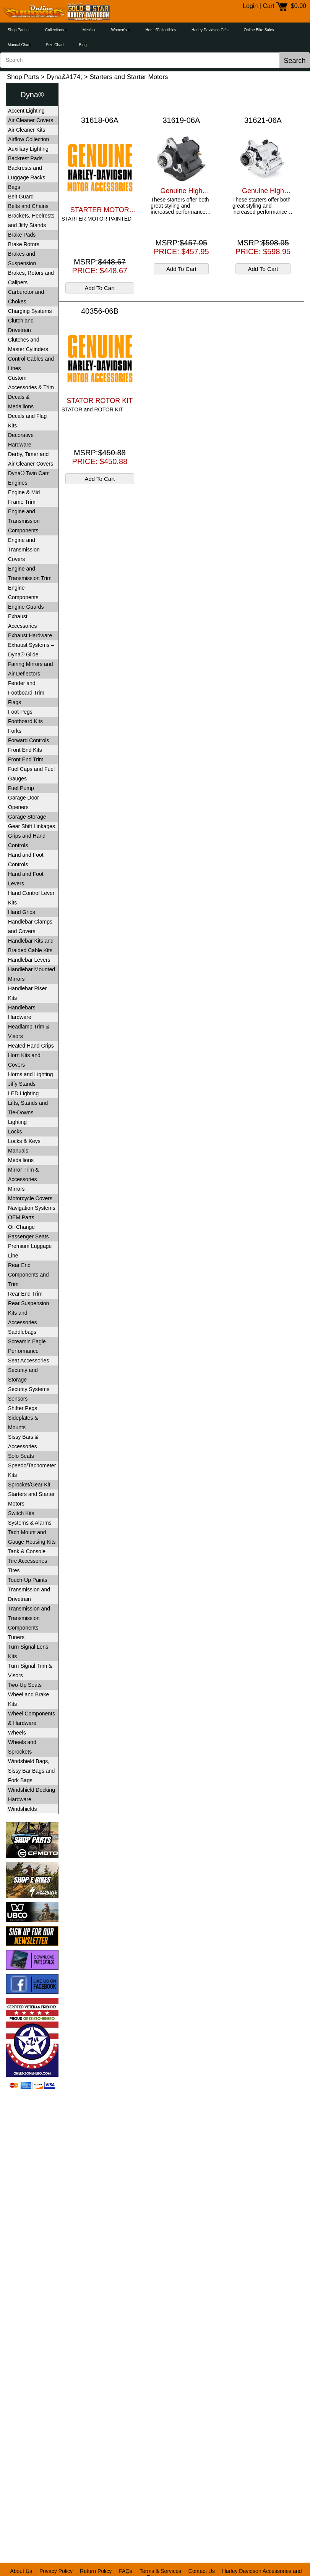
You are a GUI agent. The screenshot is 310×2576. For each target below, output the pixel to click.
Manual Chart (19, 45)
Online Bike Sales (259, 30)
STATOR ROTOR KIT (100, 401)
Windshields (22, 1809)
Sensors (18, 1399)
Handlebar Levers (29, 960)
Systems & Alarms (30, 1523)
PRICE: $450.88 (100, 461)
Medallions (21, 1160)
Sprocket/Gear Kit (29, 1484)
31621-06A (263, 120)
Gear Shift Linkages (31, 826)
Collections (54, 30)
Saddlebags (22, 1332)
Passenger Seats (28, 1236)
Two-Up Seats (25, 1685)
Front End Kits (25, 750)
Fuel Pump (21, 788)
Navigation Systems (31, 1208)
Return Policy (96, 2571)
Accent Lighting (26, 111)
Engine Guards (26, 607)
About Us (21, 2571)
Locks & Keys (24, 1141)
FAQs (125, 2571)
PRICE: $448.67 (100, 270)
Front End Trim (26, 759)
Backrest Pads (25, 158)
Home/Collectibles (160, 30)
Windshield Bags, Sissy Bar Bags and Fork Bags (31, 1770)
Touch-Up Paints (27, 1580)
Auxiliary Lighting (28, 149)
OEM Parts (21, 1217)
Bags (14, 187)
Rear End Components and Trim (28, 1274)
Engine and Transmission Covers (24, 549)
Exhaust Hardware (30, 635)
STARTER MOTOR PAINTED (99, 210)
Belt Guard (21, 196)
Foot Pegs (20, 712)
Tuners (16, 1637)
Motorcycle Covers (30, 1198)
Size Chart (55, 45)
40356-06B (99, 311)
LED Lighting (23, 1093)
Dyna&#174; (64, 77)
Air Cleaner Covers (30, 120)
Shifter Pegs (22, 1408)
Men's (88, 30)
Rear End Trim (25, 1294)
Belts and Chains (28, 206)
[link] (32, 2108)
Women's (119, 30)
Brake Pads (22, 235)
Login (250, 6)
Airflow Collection (28, 139)
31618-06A (99, 120)
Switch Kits (21, 1513)
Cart (268, 6)
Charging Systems (30, 311)
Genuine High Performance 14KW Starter (181, 191)
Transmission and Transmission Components (29, 1618)
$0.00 (298, 6)
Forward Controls (28, 740)
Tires (14, 1570)
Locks (15, 1131)
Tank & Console (26, 1551)
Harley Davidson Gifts (210, 30)
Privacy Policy (56, 2571)
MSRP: (100, 262)
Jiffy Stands (22, 1084)
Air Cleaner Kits (26, 130)
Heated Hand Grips (31, 1046)
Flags (14, 702)
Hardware (19, 1017)
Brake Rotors (23, 244)
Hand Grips (21, 912)
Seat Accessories (28, 1360)
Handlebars (22, 1007)
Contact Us (201, 2571)
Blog (83, 45)
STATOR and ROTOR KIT (92, 409)
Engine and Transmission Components (24, 521)
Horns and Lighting (30, 1074)
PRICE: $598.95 (263, 251)
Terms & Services (160, 2571)
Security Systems (28, 1389)
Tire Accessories (27, 1561)
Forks (14, 731)
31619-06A (181, 120)
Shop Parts (17, 30)
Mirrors (16, 1189)
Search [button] (294, 60)
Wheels (17, 1733)
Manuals (18, 1151)
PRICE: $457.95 (181, 251)
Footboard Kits (25, 721)
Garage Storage (27, 817)
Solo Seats (21, 1456)
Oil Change (21, 1227)
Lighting (17, 1122)
